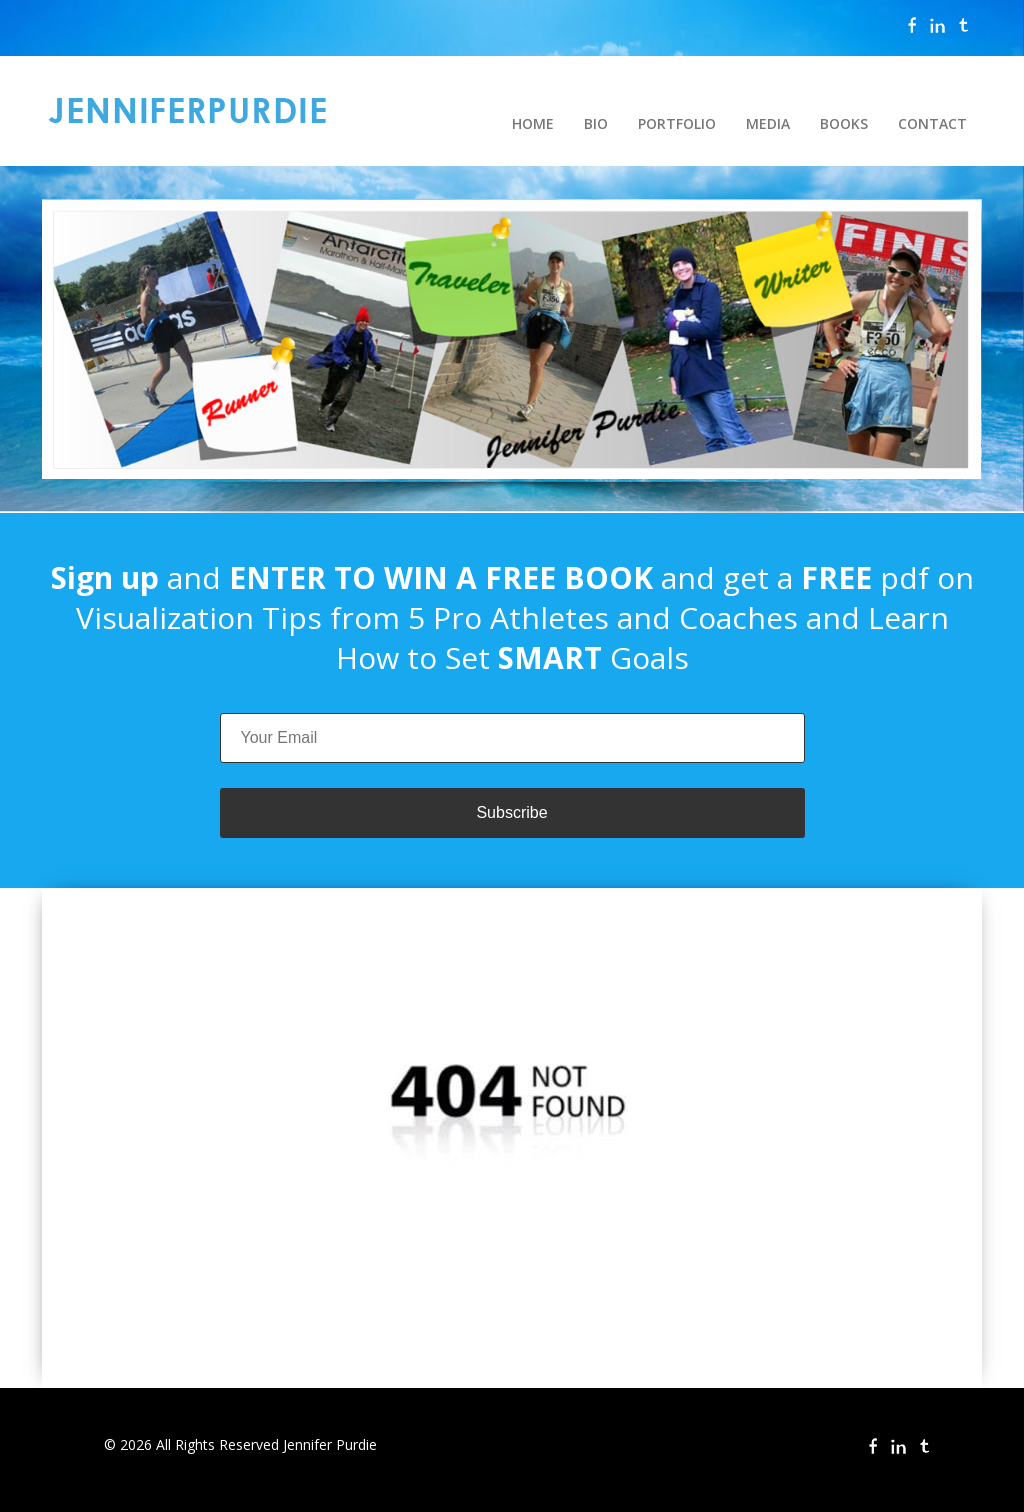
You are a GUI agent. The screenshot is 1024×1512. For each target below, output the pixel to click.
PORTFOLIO (677, 123)
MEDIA (768, 123)
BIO (596, 123)
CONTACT (932, 123)
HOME (533, 123)
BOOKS (844, 123)
